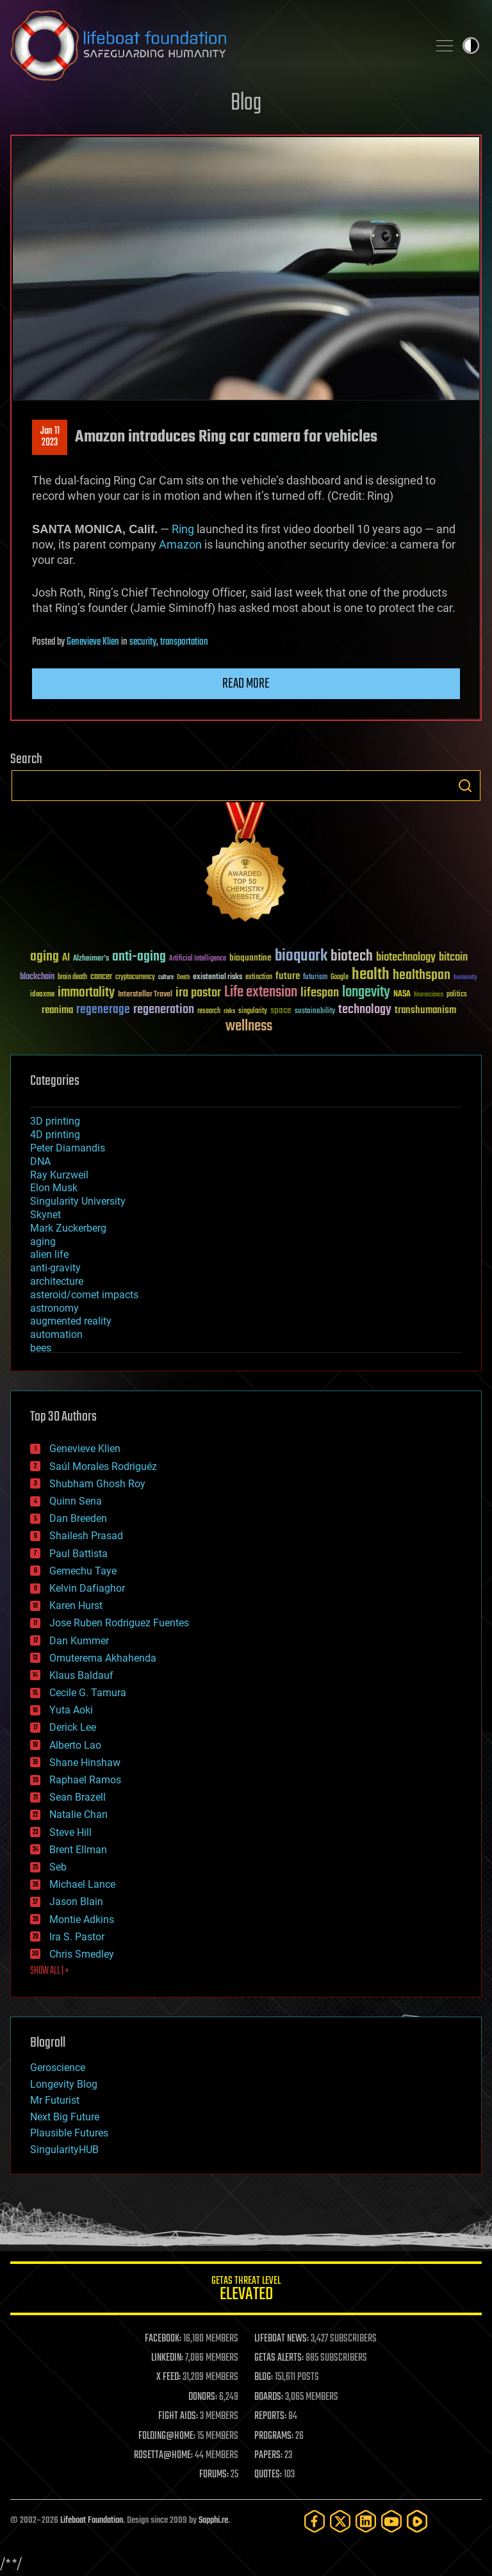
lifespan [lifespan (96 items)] (319, 993)
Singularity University (78, 1201)
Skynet (45, 1215)
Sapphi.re (213, 2520)
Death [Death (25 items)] (183, 977)
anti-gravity (55, 1268)
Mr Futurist (54, 2100)
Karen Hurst (75, 1605)
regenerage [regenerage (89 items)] (103, 1010)
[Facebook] (314, 2521)
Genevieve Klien (93, 642)
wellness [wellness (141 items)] (249, 1026)
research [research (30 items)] (208, 1011)
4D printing (55, 1134)
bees (40, 1348)
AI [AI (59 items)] (66, 958)
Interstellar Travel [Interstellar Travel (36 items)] (145, 995)
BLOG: (263, 2377)
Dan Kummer (79, 1641)
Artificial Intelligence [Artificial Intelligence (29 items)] (197, 959)
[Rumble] (417, 2521)
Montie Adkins (81, 1919)
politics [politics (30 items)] (457, 995)
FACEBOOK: (163, 2339)
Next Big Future (64, 2117)
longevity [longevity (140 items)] (366, 992)
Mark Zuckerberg (68, 1228)
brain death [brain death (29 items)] (72, 977)
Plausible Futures (69, 2133)
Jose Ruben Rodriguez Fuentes (119, 1623)
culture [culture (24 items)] (166, 977)
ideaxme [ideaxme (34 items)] (42, 995)
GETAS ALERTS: (279, 2358)
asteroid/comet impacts (84, 1295)
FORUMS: (214, 2474)
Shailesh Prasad (86, 1536)
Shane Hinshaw (84, 1762)
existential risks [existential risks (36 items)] (217, 977)
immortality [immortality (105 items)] (86, 992)
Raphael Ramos (85, 1780)
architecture (56, 1281)
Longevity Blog (63, 2084)
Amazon (180, 544)
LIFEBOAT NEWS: (281, 2339)
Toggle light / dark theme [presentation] (471, 45)
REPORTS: (270, 2416)
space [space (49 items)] (280, 1010)
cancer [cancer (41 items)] (101, 977)
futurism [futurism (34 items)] (315, 977)
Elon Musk (54, 1188)
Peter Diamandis (67, 1148)
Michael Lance (82, 1884)
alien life (49, 1254)
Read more (246, 684)
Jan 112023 (50, 437)
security (142, 642)
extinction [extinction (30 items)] (258, 977)
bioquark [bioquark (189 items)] (301, 956)
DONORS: (202, 2397)
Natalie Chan (78, 1814)
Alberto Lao (75, 1745)
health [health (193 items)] (371, 975)
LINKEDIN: (167, 2358)
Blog (246, 103)
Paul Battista (78, 1554)
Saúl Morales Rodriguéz (103, 1466)
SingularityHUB (64, 2149)
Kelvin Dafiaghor (87, 1588)
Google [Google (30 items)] (339, 977)
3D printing (55, 1121)
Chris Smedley (81, 1954)
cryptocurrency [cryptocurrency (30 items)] (135, 977)
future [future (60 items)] (287, 976)
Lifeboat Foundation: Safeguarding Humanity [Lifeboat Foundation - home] (214, 45)
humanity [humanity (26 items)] (465, 978)
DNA (40, 1161)
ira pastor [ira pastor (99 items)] (198, 993)
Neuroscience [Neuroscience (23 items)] (428, 995)
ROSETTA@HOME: (163, 2455)
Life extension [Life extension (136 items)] (260, 992)
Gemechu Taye (83, 1571)
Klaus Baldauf (81, 1675)
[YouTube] (391, 2521)
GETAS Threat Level (246, 2290)
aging (43, 1241)
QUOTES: (268, 2474)
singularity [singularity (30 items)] (252, 1011)
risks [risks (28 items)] (229, 1011)
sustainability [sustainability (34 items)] (315, 1011)
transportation (184, 642)
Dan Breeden (78, 1518)
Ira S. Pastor (76, 1937)
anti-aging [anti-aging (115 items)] (139, 957)
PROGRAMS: (273, 2436)
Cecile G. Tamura (87, 1693)
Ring (183, 529)
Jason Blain (76, 1901)
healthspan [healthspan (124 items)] (421, 976)
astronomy (54, 1308)
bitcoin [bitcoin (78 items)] (453, 957)
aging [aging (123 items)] (44, 957)
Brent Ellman (78, 1850)
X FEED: (168, 2377)
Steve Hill (70, 1832)
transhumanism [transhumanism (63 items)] (425, 1010)
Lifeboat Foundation (91, 2520)
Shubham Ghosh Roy (97, 1484)
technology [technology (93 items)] (364, 1010)
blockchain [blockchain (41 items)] (37, 977)
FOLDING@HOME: (166, 2436)
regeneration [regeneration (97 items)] (163, 1009)
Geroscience (57, 2067)
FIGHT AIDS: (178, 2416)
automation (56, 1334)
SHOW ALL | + (49, 1971)
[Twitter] (340, 2521)
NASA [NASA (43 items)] (402, 994)
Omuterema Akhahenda (102, 1658)
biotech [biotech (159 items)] (352, 956)
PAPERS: (268, 2455)
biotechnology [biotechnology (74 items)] (406, 957)
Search (465, 785)
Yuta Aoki (71, 1710)
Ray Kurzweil (59, 1175)
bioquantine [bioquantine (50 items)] (250, 957)
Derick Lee (72, 1727)
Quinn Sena (75, 1501)
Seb (58, 1867)
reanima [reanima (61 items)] (57, 1010)
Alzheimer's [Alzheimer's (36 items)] (91, 959)
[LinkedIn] (366, 2521)
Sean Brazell (77, 1797)
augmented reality (70, 1321)
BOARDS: (268, 2397)
